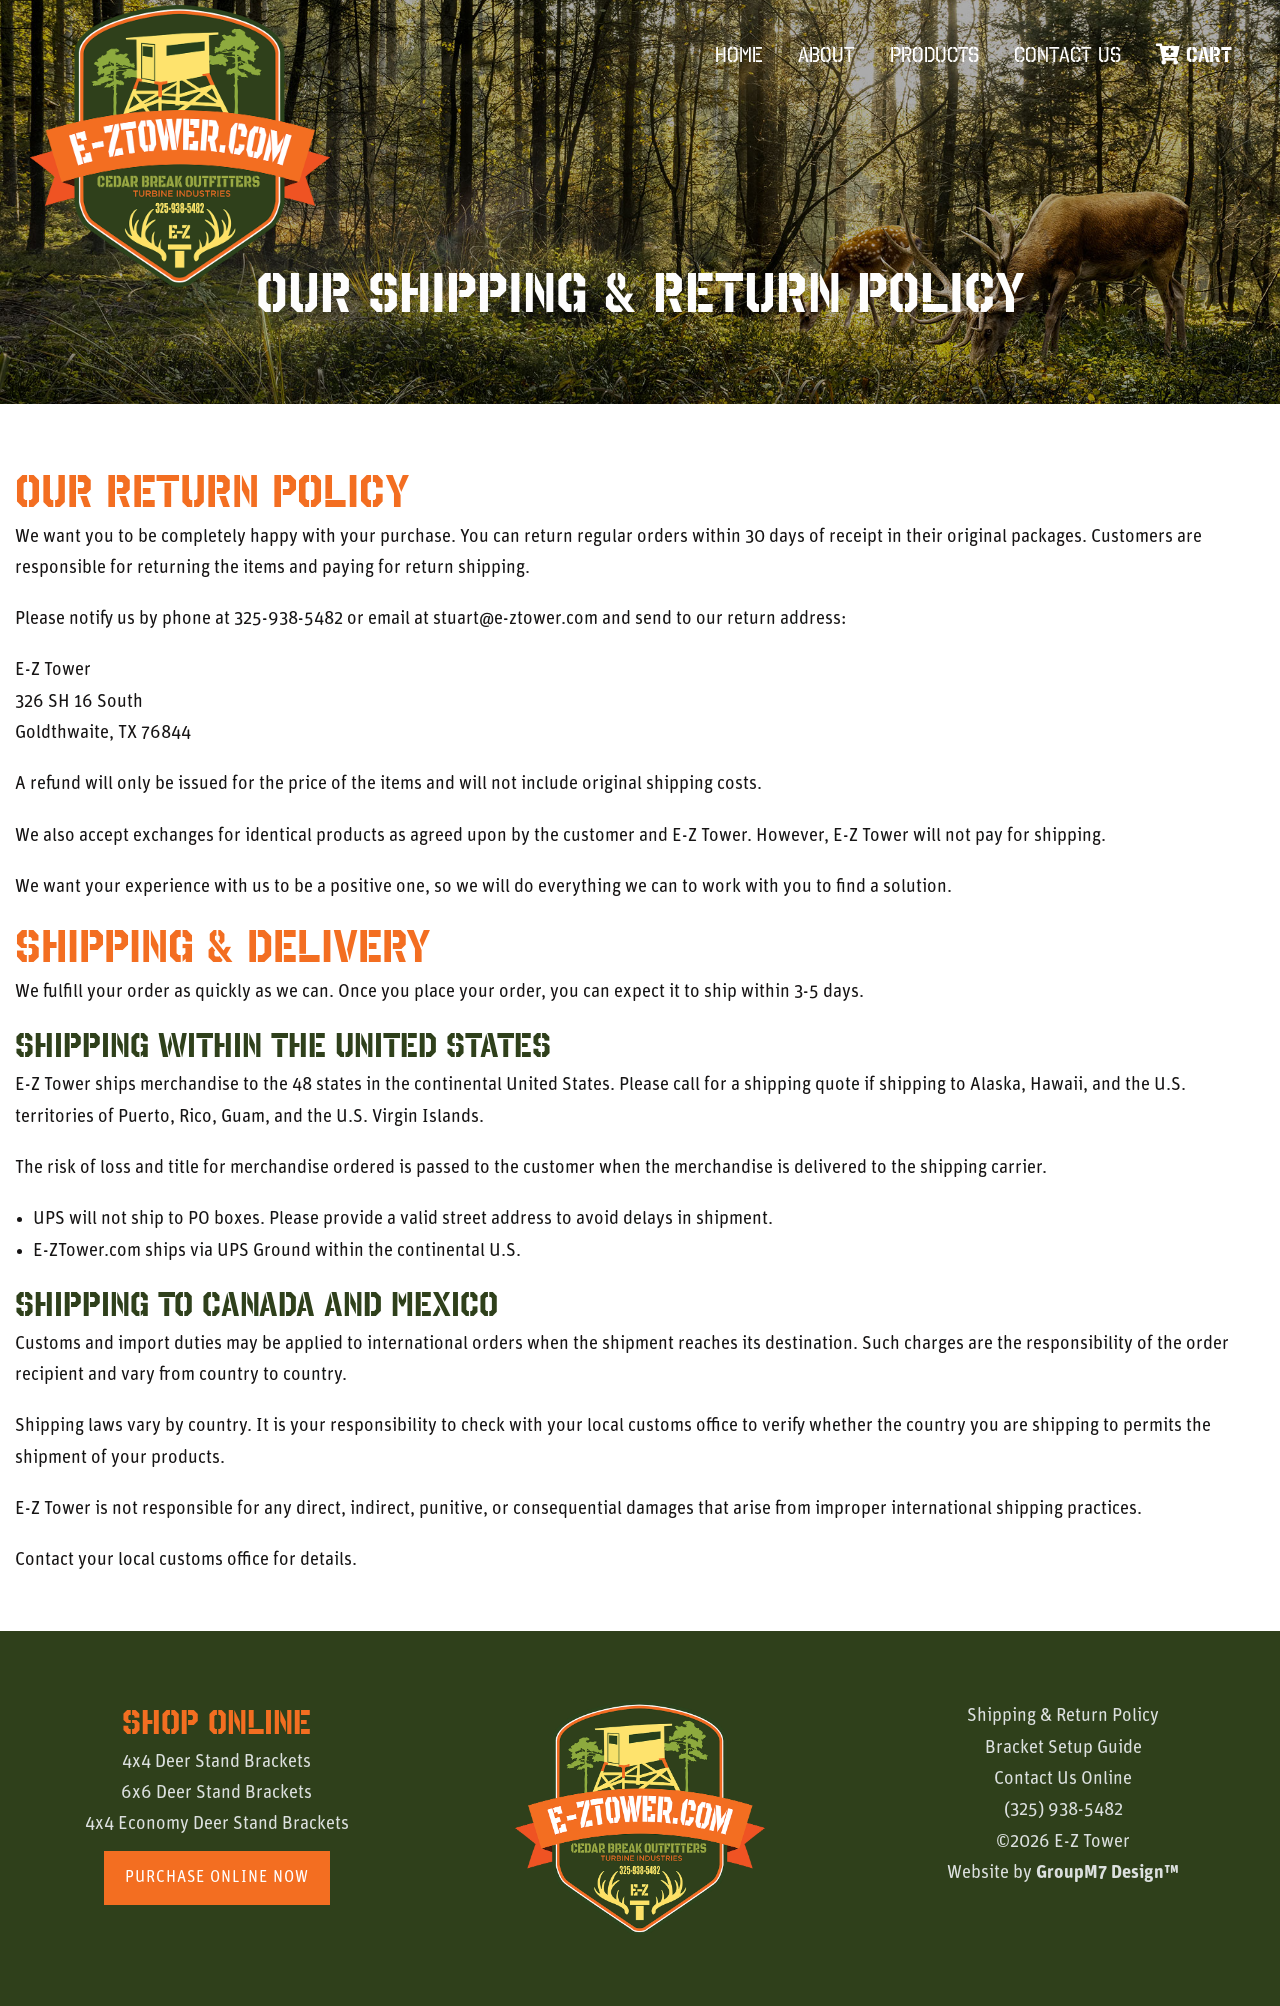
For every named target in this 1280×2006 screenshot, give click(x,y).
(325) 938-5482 (1063, 1810)
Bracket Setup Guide (1063, 1748)
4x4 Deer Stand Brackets (216, 1762)
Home (739, 54)
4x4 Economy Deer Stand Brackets (217, 1824)
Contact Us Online (1063, 1779)
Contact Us (1067, 54)
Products (934, 54)
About (826, 54)
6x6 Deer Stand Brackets (216, 1793)
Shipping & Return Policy (1063, 1716)
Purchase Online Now (217, 1878)
